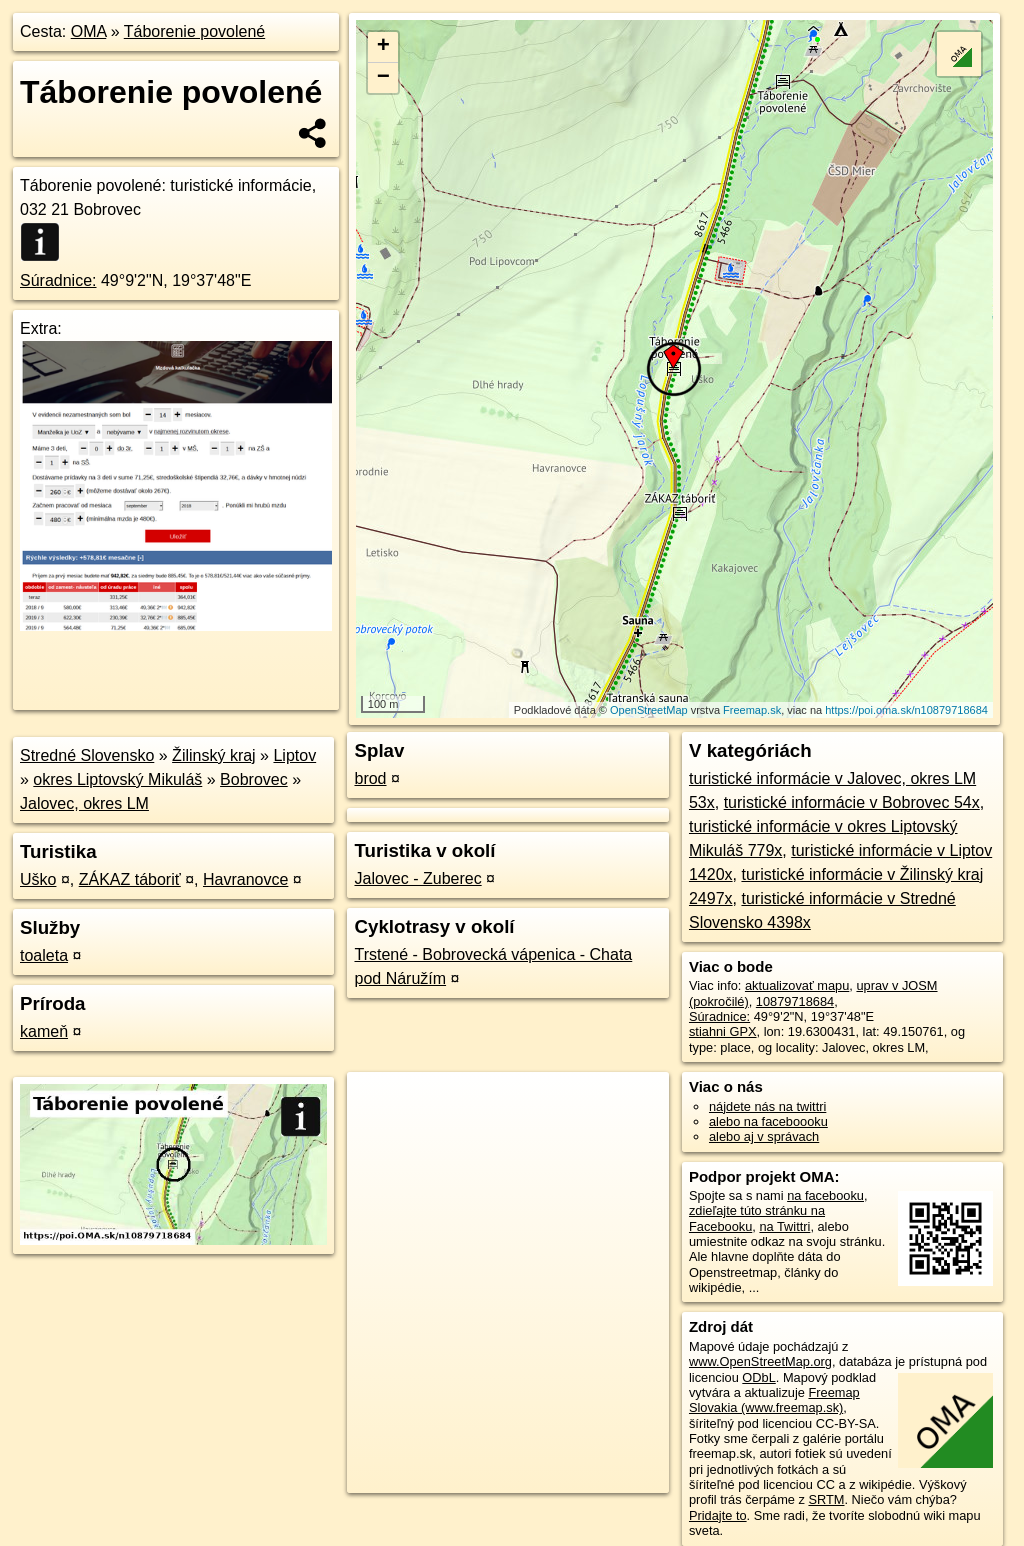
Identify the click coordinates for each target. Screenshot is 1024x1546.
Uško (38, 879)
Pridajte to (718, 1515)
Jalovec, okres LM (84, 803)
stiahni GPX (723, 1031)
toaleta (44, 955)
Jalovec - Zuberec (417, 878)
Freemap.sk (752, 710)
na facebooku (825, 1195)
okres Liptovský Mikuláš (117, 779)
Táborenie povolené (194, 31)
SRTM (826, 1499)
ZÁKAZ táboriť (130, 879)
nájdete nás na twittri (767, 1106)
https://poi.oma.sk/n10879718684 (906, 710)
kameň (44, 1031)
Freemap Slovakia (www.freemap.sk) (774, 1400)
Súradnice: (58, 280)
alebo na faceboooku (768, 1121)
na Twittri (784, 1226)
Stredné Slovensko (87, 755)
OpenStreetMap (649, 710)
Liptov (294, 755)
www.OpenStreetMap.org (760, 1361)
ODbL (758, 1377)
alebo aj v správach (764, 1136)
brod (370, 778)
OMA (89, 31)
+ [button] (383, 47)
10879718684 (795, 1001)
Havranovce (245, 879)
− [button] (383, 78)
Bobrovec (254, 779)
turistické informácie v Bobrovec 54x (852, 802)
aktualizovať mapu (797, 985)
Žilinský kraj (214, 755)
